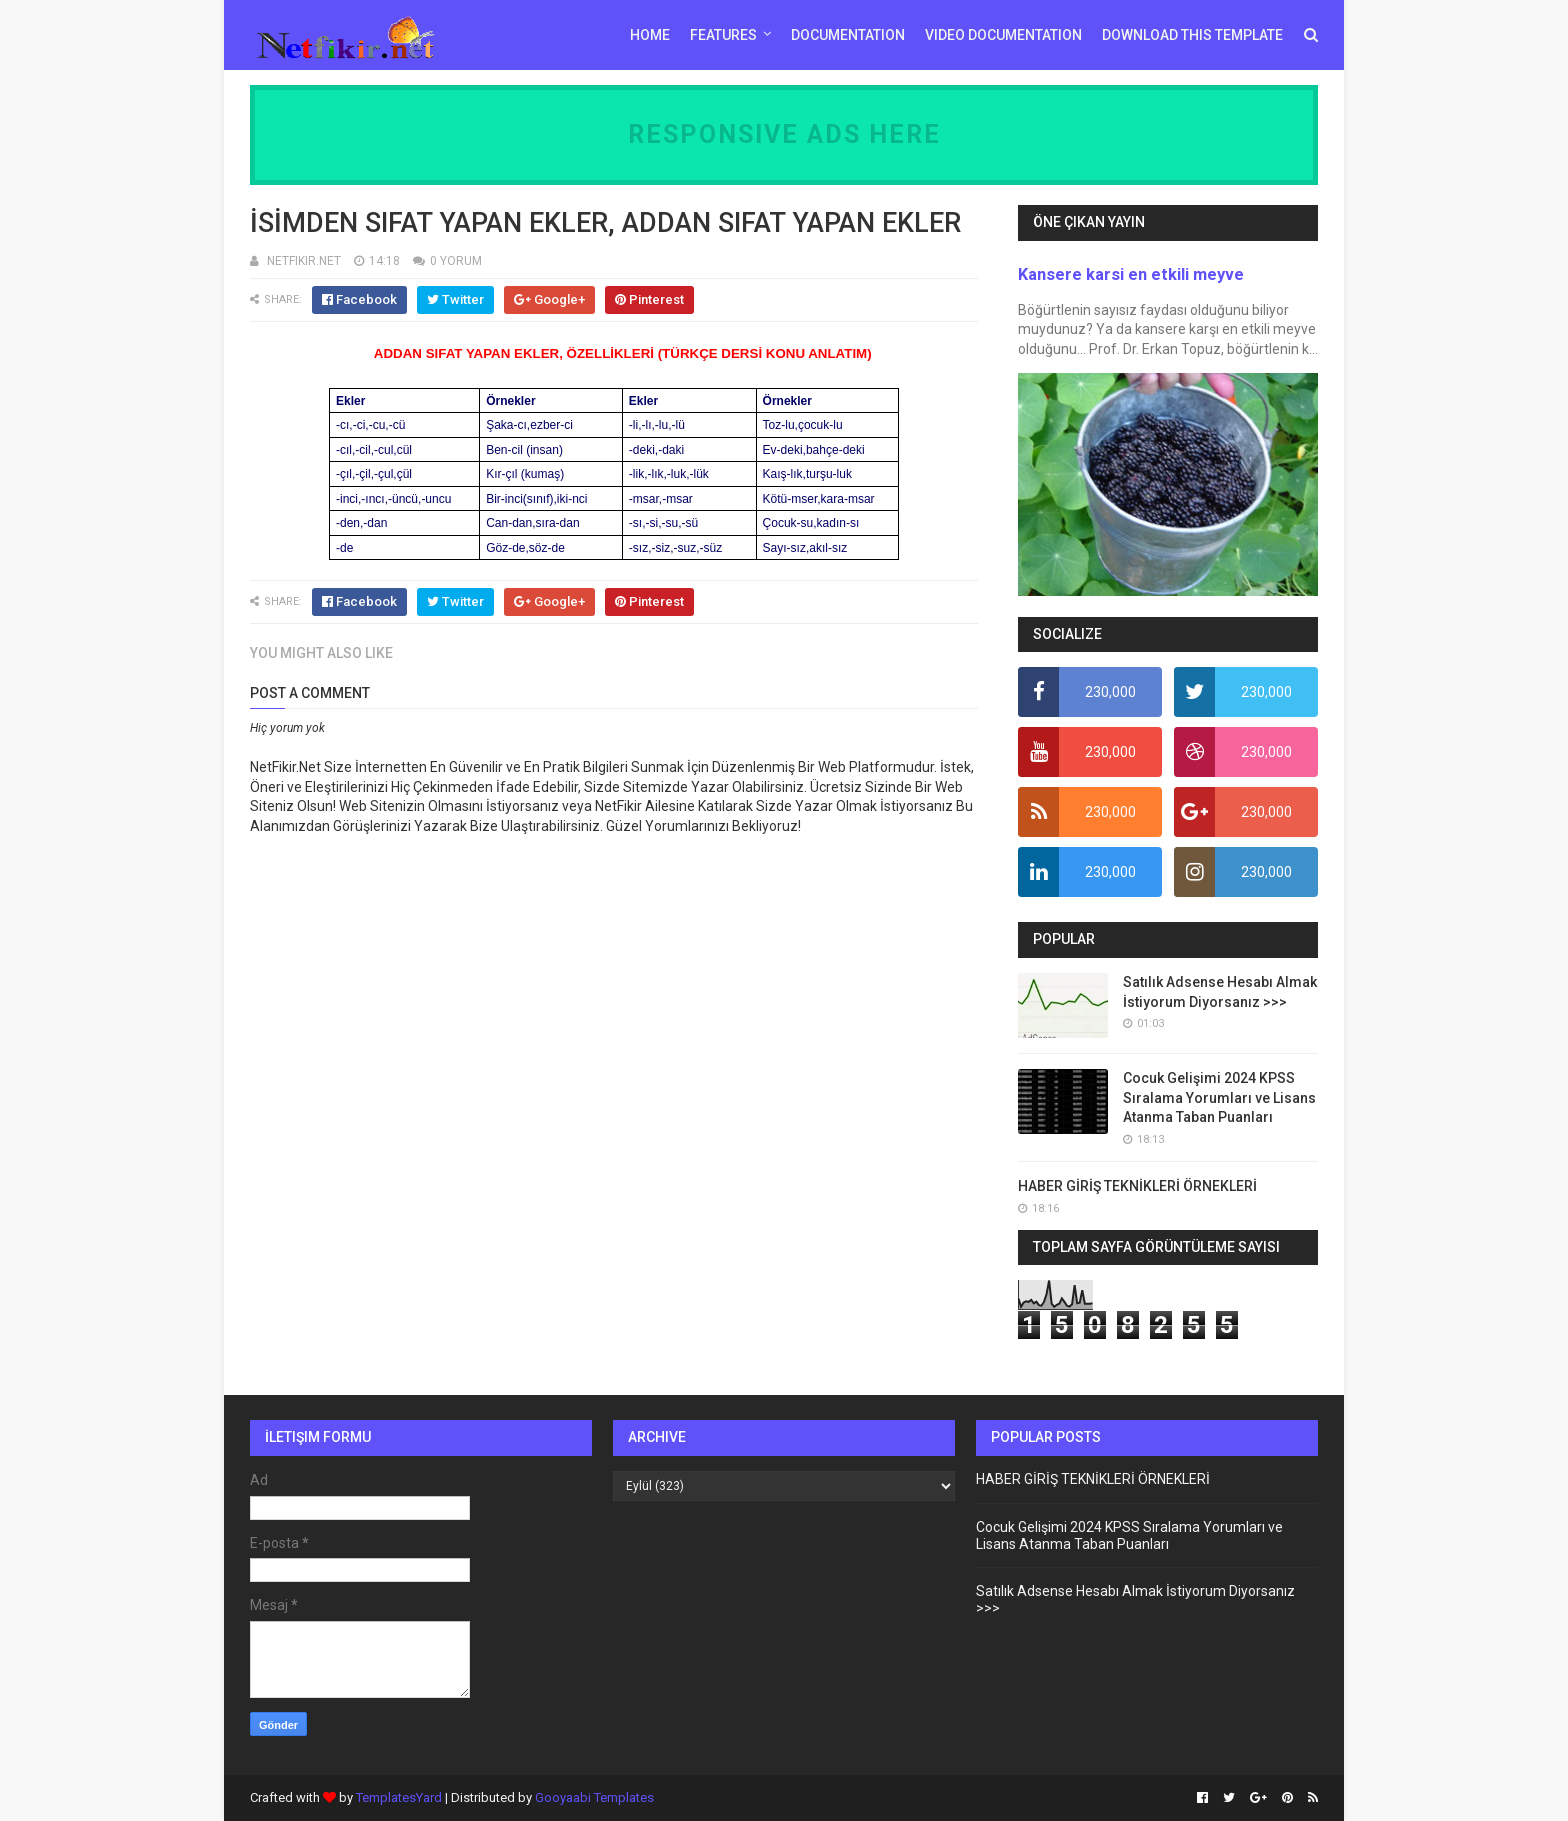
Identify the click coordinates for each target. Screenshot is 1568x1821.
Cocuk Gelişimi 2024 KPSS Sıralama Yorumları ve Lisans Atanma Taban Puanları (1219, 1097)
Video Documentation (1003, 35)
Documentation (848, 35)
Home (650, 35)
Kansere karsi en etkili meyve (1131, 274)
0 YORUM (456, 261)
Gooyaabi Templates (594, 1797)
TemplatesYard (399, 1797)
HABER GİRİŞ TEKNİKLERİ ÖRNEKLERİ (1137, 1186)
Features (723, 35)
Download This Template (1192, 35)
